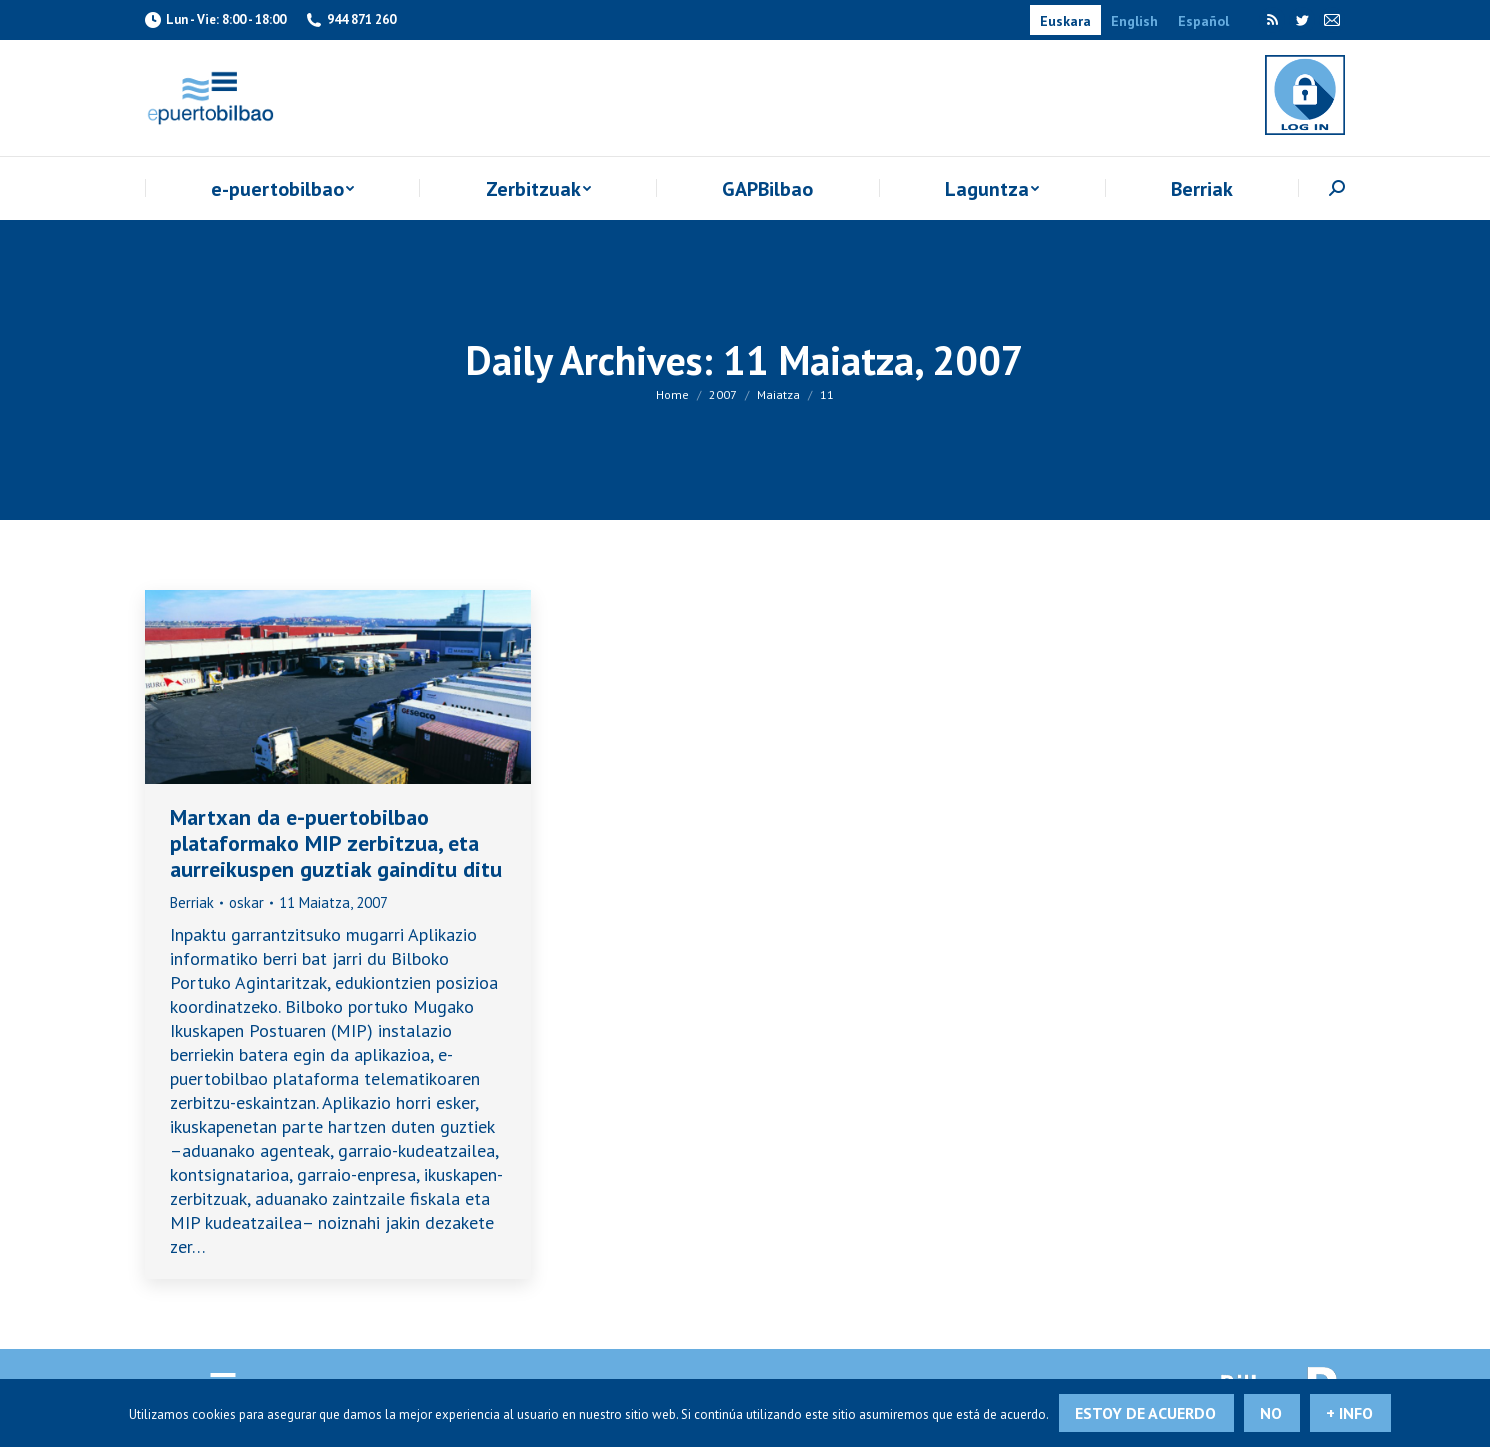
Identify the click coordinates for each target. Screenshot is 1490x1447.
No (1271, 1413)
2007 (723, 394)
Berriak (192, 902)
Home (672, 394)
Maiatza (778, 394)
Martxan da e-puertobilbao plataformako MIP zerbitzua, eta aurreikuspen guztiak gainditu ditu (336, 843)
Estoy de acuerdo (1145, 1413)
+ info (1349, 1413)
